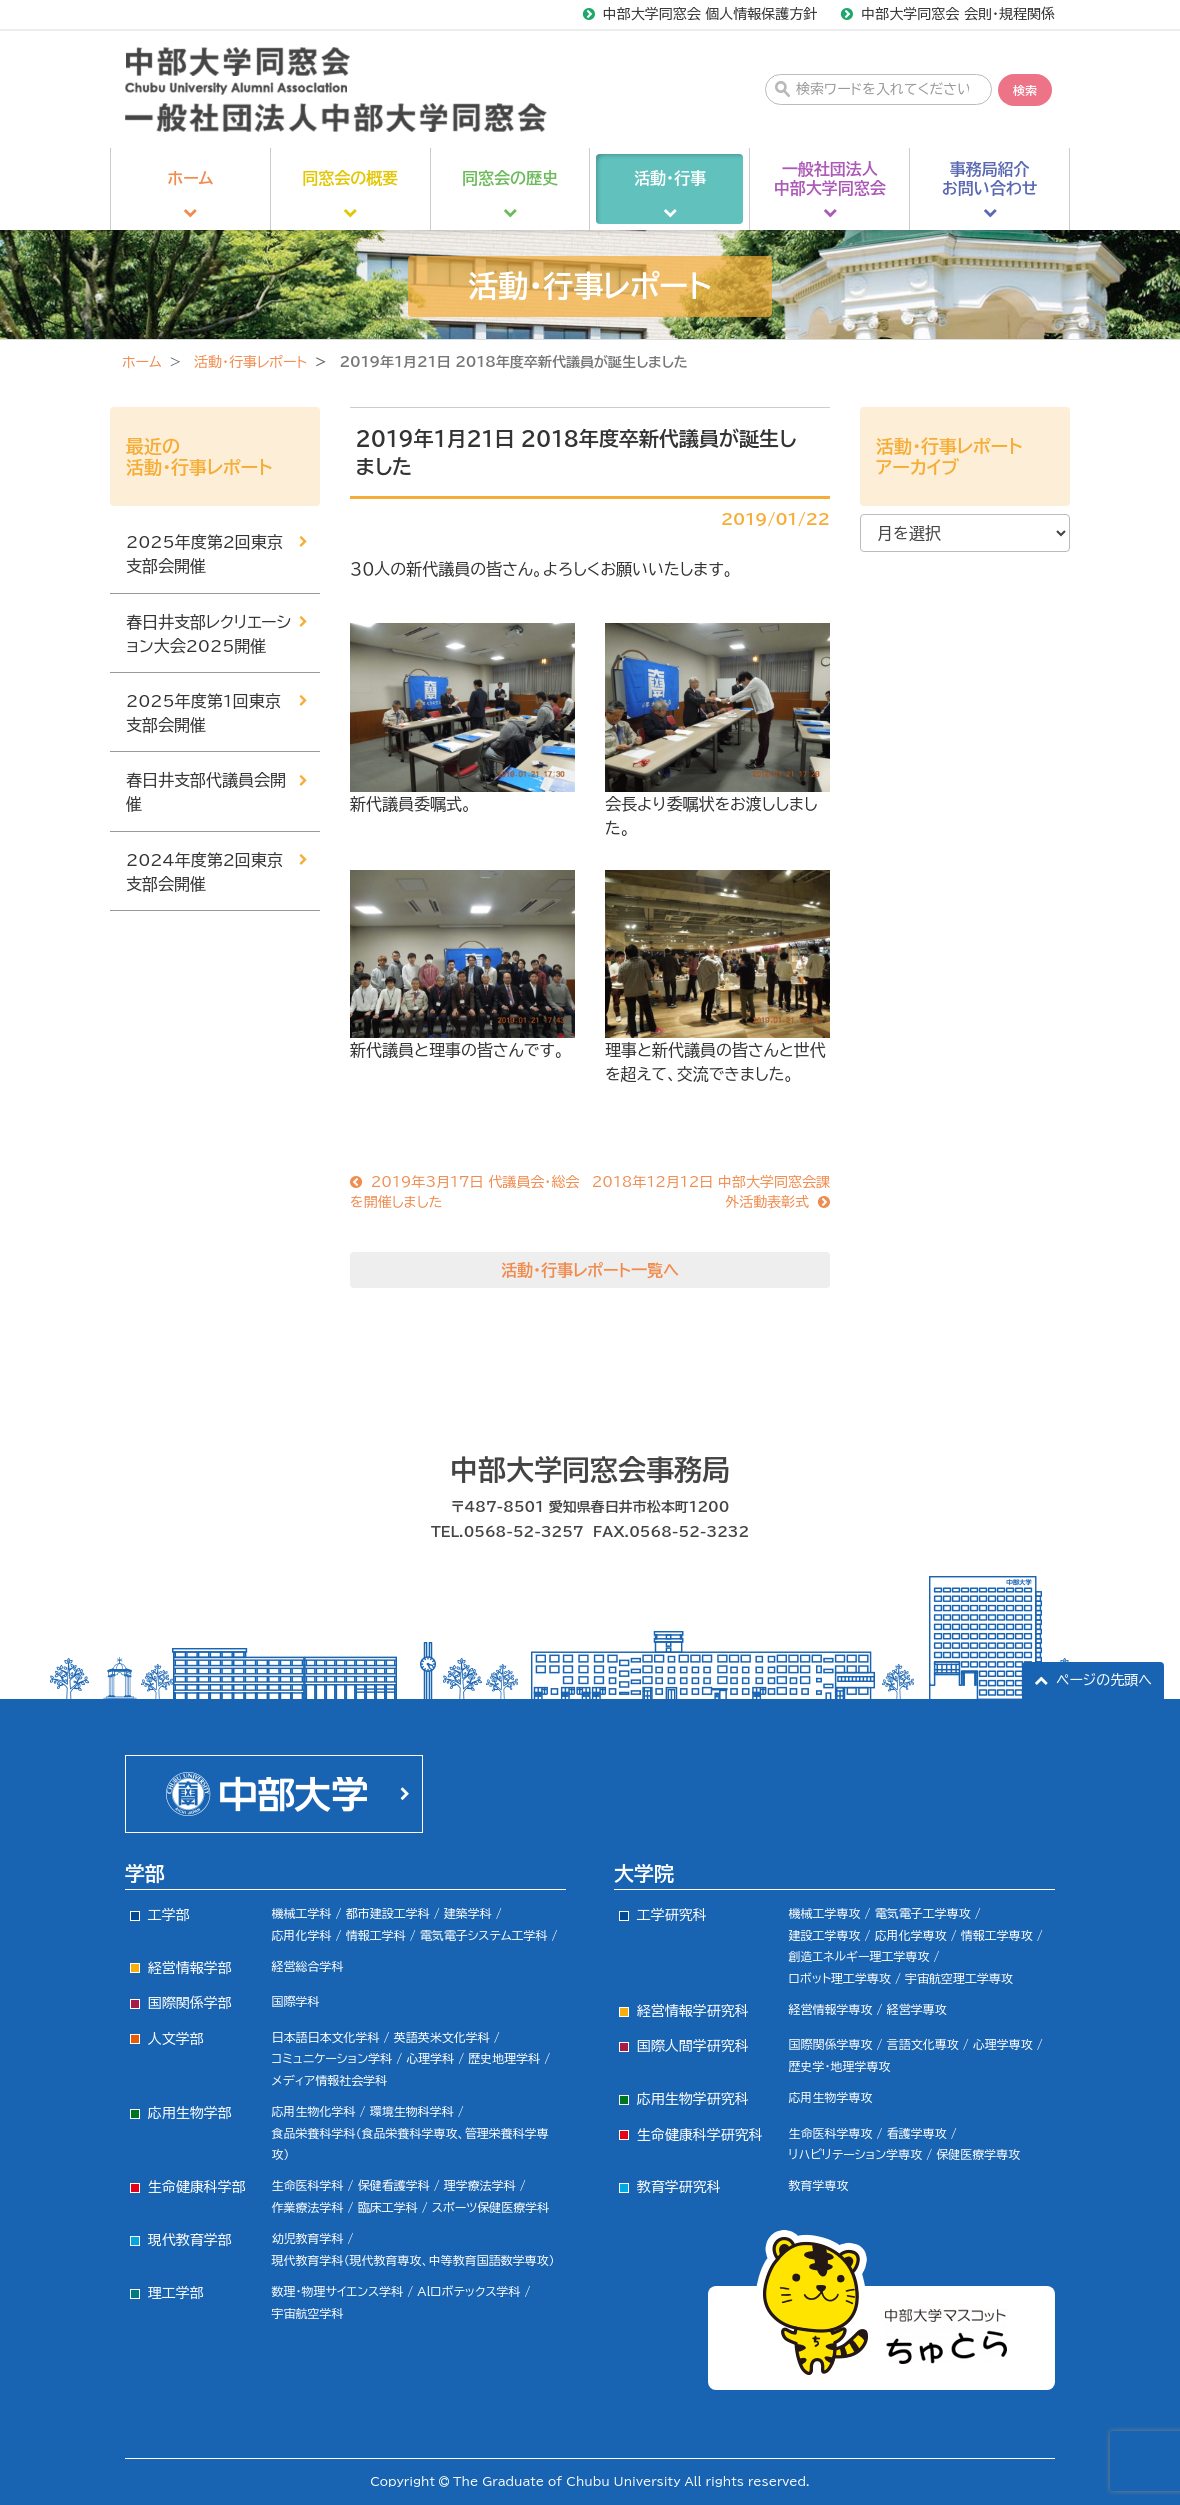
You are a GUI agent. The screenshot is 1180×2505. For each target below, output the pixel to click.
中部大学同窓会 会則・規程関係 (958, 14)
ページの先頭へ (1104, 1680)
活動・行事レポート (250, 362)
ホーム (141, 362)
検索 (1025, 90)
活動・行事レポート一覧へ (590, 1270)
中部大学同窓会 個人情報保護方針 (710, 14)
